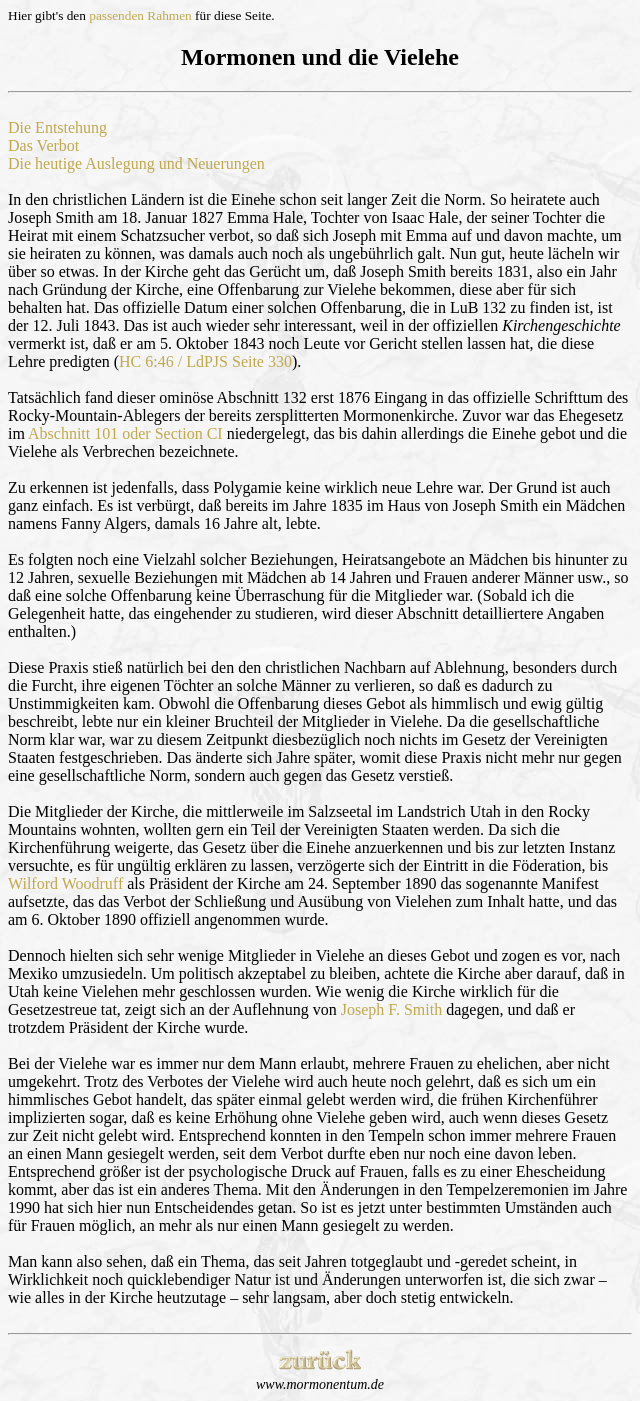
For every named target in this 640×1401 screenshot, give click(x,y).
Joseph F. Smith (391, 1009)
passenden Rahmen (140, 15)
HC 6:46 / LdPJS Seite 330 (205, 361)
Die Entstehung (57, 127)
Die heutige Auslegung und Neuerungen (136, 163)
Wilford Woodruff (65, 883)
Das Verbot (43, 145)
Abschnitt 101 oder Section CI (125, 433)
